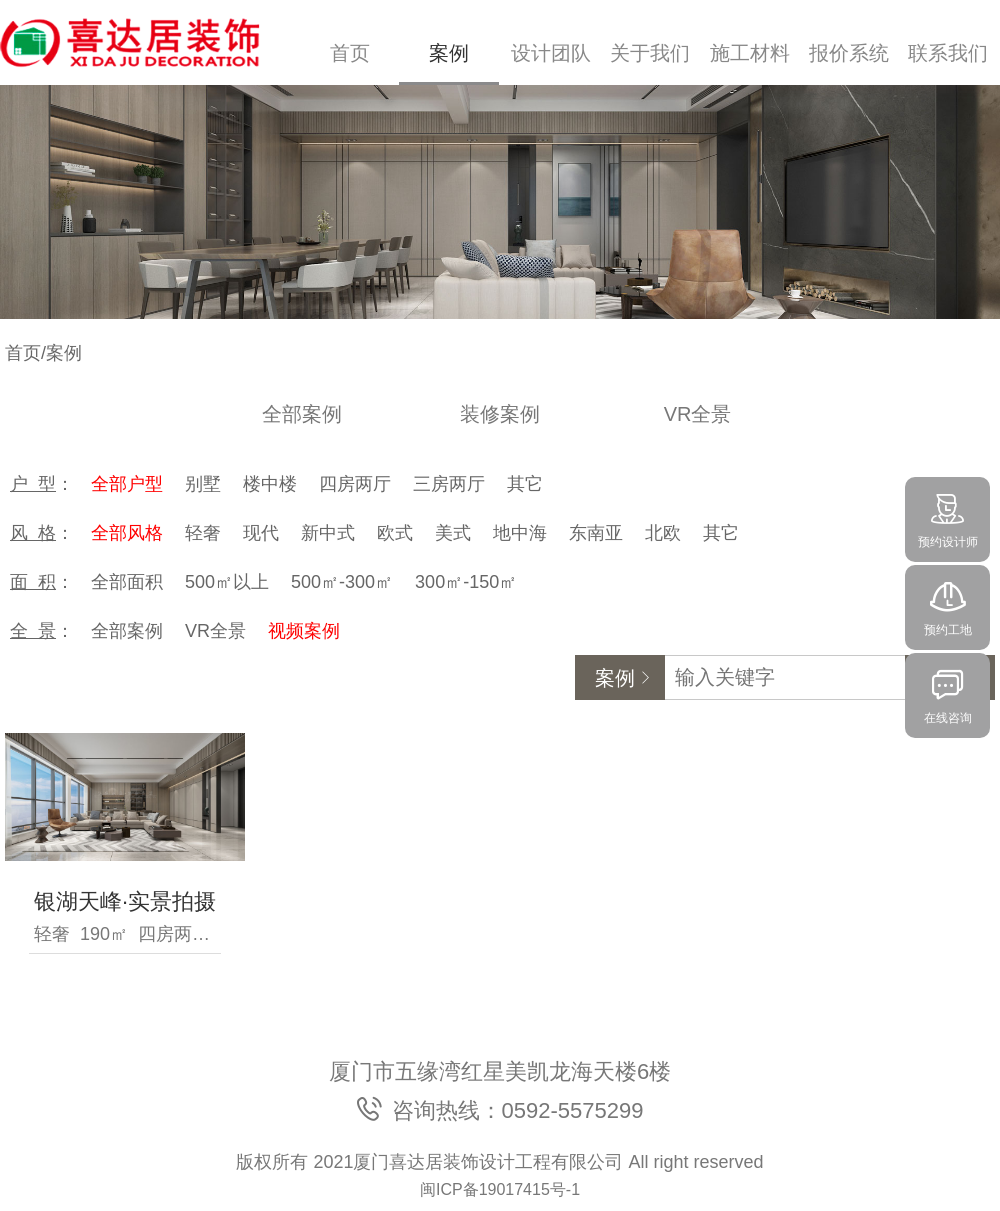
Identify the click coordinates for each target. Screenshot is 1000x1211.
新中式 (328, 533)
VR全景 (698, 414)
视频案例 (304, 631)
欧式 (395, 533)
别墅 (203, 484)
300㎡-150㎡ (466, 582)
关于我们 (650, 53)
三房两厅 (449, 484)
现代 (261, 533)
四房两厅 (355, 484)
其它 (525, 484)
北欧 (663, 533)
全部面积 (127, 582)
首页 (350, 53)
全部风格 (127, 533)
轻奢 (203, 533)
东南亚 (596, 533)
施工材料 (750, 53)
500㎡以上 (227, 582)
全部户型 (127, 484)
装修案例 (500, 414)
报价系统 (849, 53)
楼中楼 (270, 484)
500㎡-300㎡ (342, 582)
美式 (453, 533)
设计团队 (551, 53)
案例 (449, 53)
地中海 (520, 533)
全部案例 (302, 414)
